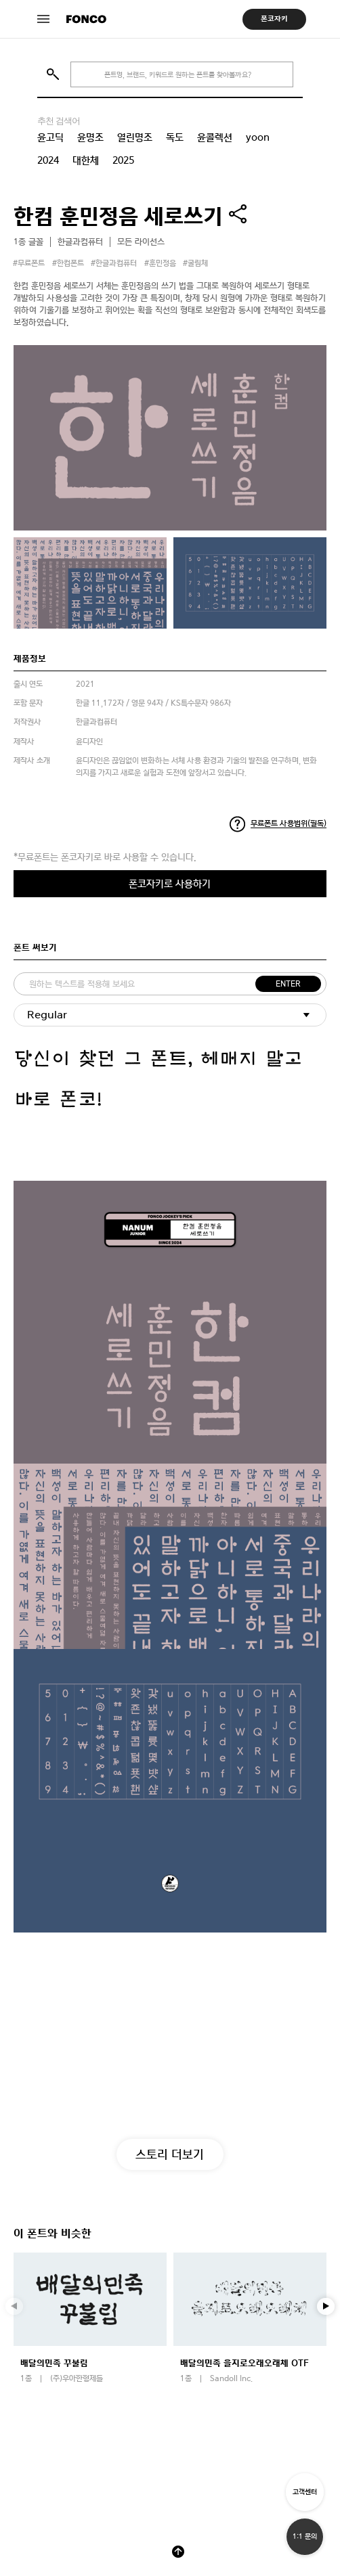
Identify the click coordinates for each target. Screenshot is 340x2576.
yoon (258, 137)
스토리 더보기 (169, 2154)
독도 (175, 137)
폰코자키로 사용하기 (170, 883)
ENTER (288, 984)
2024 (48, 160)
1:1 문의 (305, 2536)
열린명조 (134, 137)
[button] (326, 2306)
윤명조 (90, 137)
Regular (47, 1014)
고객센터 (305, 2491)
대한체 (85, 160)
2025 (123, 160)
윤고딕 (50, 137)
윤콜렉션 (214, 137)
